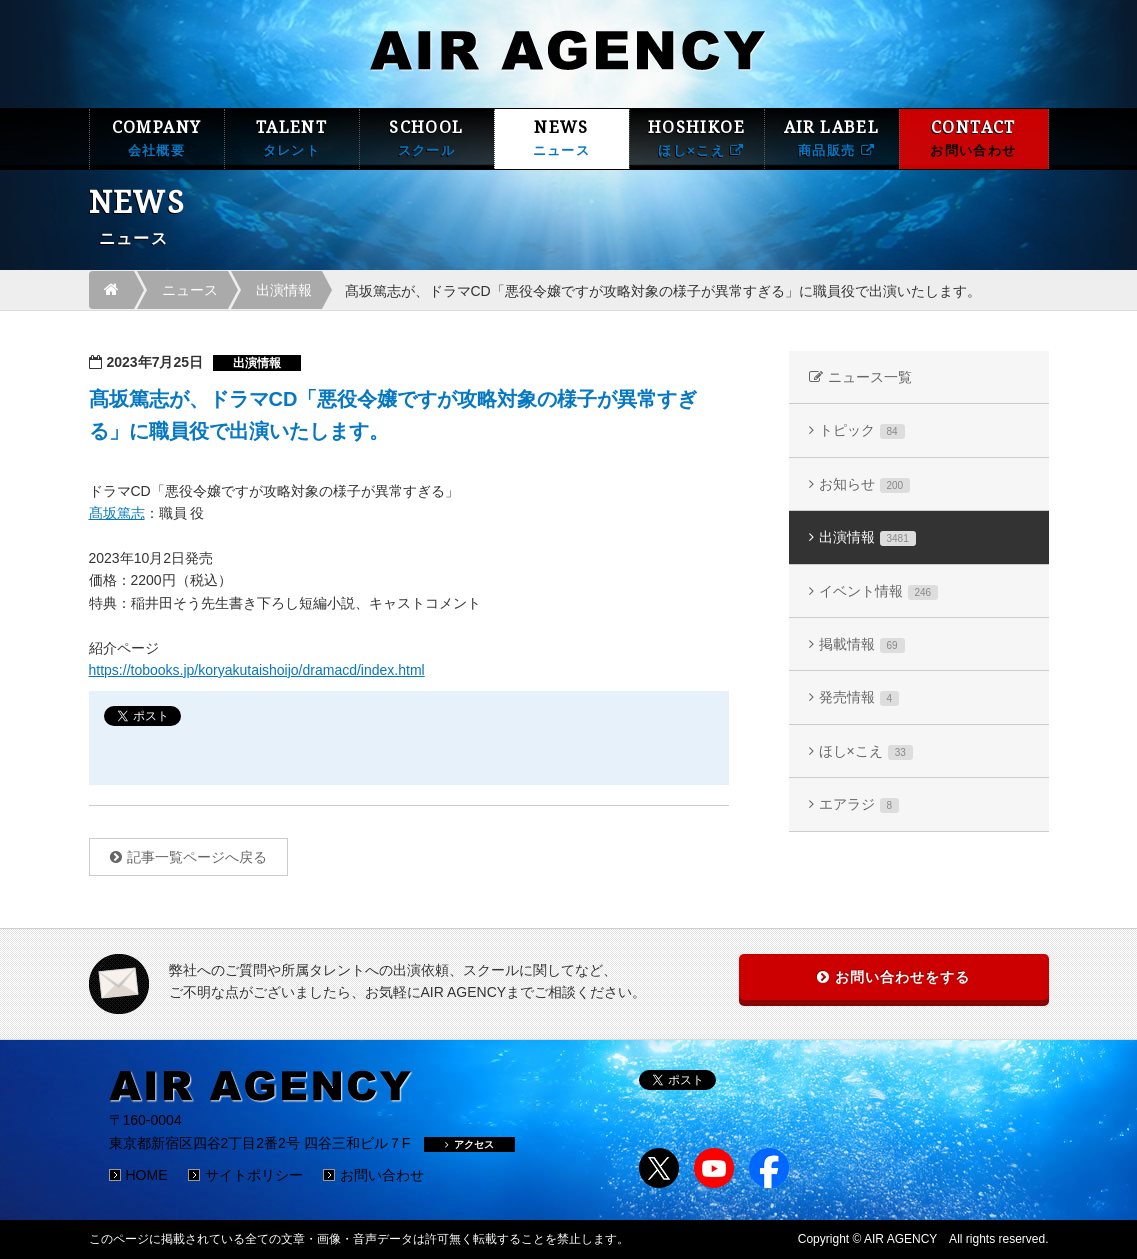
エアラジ (859, 804)
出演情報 (284, 290)
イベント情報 (879, 591)
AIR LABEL (832, 138)
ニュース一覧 (870, 377)
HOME (147, 1175)
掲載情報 (862, 644)
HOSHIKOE (697, 138)
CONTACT (974, 138)
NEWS (562, 138)
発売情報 (859, 697)
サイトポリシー (254, 1175)
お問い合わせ (382, 1175)
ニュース (190, 290)
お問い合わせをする (902, 977)
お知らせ (865, 484)
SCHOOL (427, 138)
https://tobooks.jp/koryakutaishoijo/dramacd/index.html (257, 670)
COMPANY (157, 138)
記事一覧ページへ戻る (197, 857)
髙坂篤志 (117, 513)
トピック (862, 430)
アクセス (469, 1144)
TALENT (292, 138)
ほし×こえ (866, 751)
